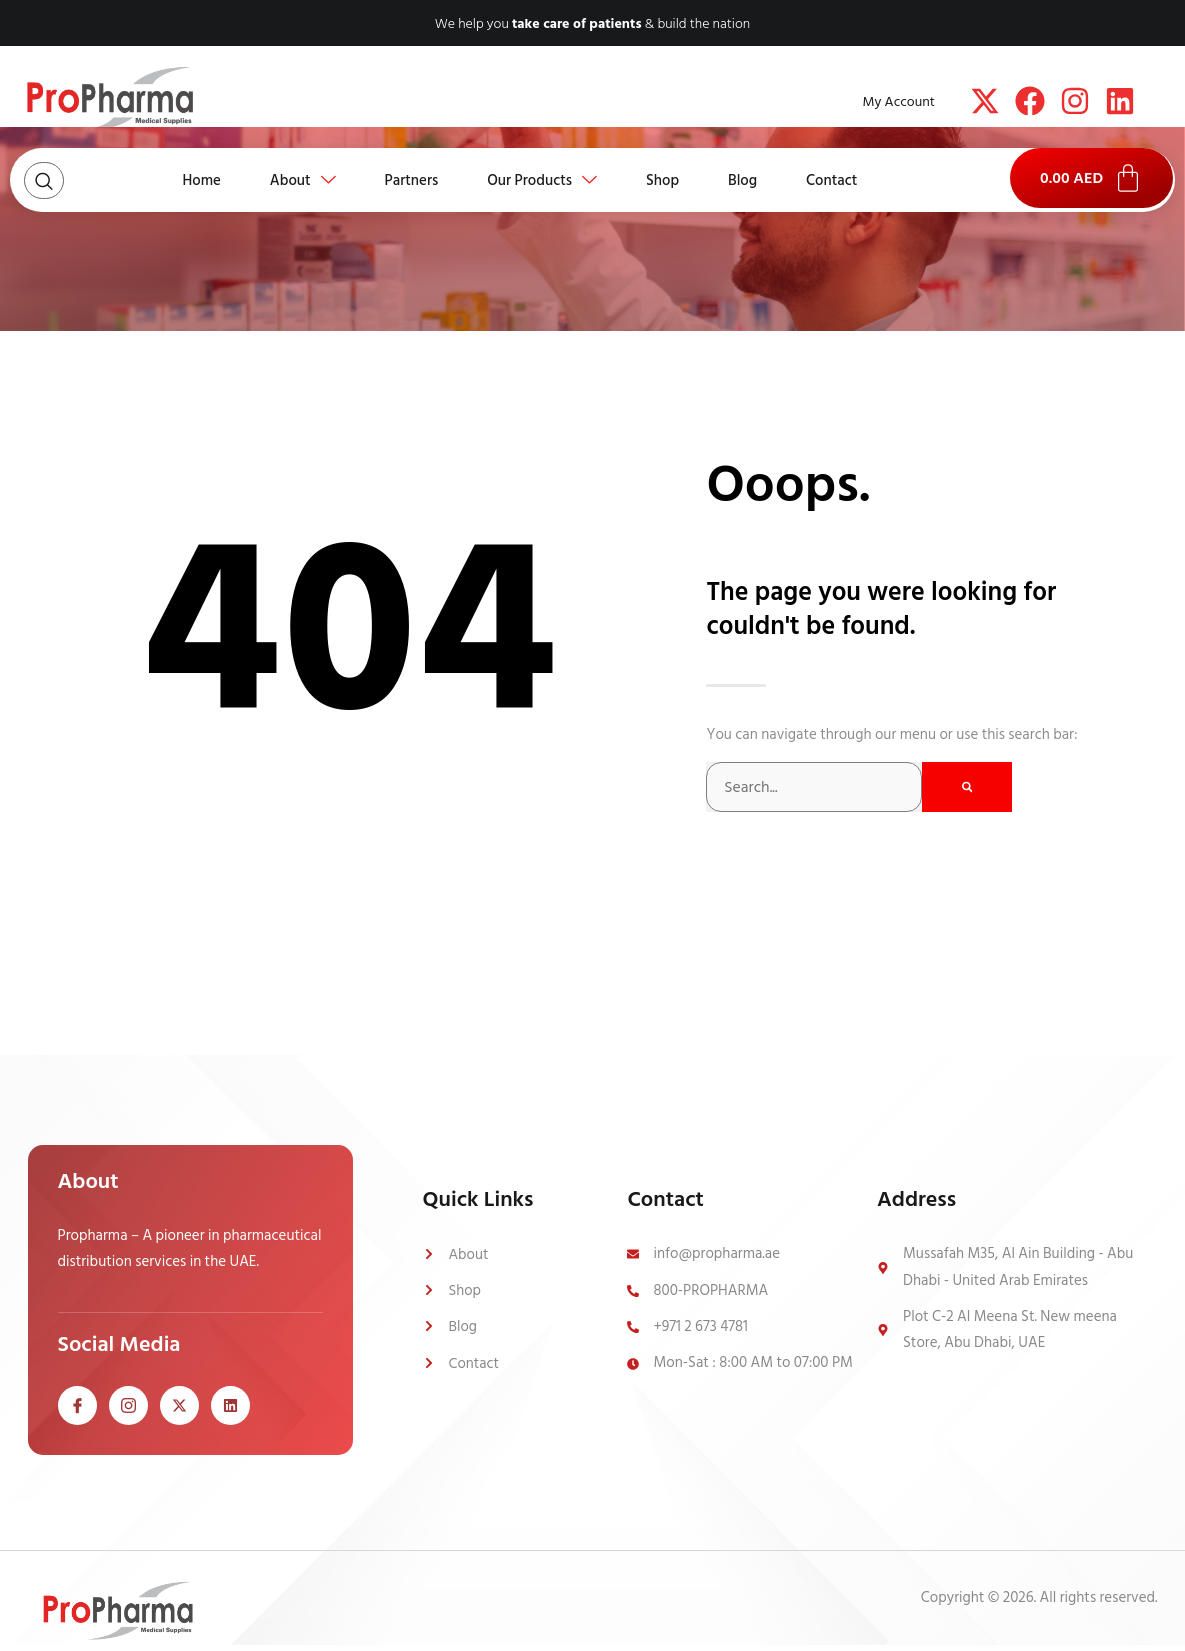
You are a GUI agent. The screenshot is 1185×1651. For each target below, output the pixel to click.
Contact (836, 179)
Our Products (542, 179)
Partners (410, 179)
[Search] (967, 787)
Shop (663, 179)
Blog (745, 179)
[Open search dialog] (44, 180)
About (300, 179)
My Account (899, 101)
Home (197, 179)
